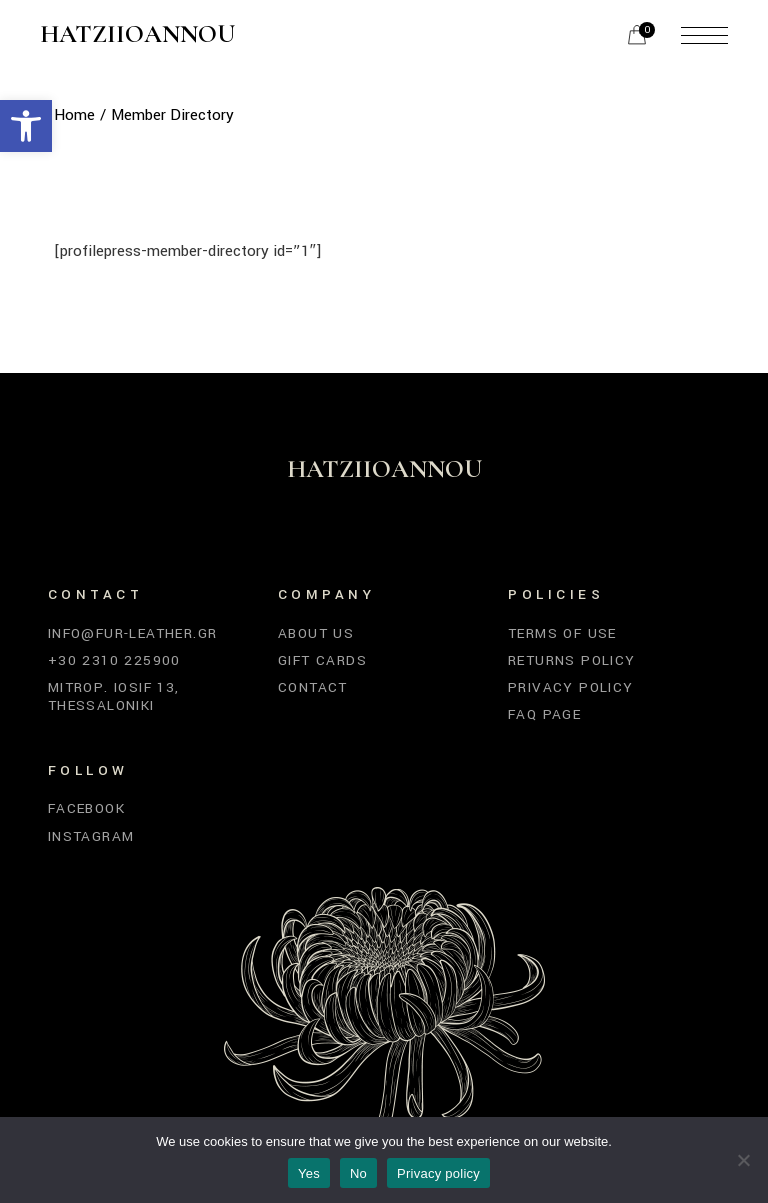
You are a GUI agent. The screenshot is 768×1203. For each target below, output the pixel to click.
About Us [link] (316, 633)
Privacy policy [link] (438, 1173)
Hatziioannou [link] (137, 35)
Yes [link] (309, 1173)
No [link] (358, 1173)
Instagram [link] (91, 836)
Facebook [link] (86, 808)
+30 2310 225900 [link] (114, 660)
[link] (26, 126)
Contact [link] (313, 687)
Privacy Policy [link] (571, 687)
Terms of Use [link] (562, 633)
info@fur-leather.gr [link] (133, 633)
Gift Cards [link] (322, 660)
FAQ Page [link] (544, 714)
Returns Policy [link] (572, 660)
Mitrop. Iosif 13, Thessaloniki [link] (114, 696)
